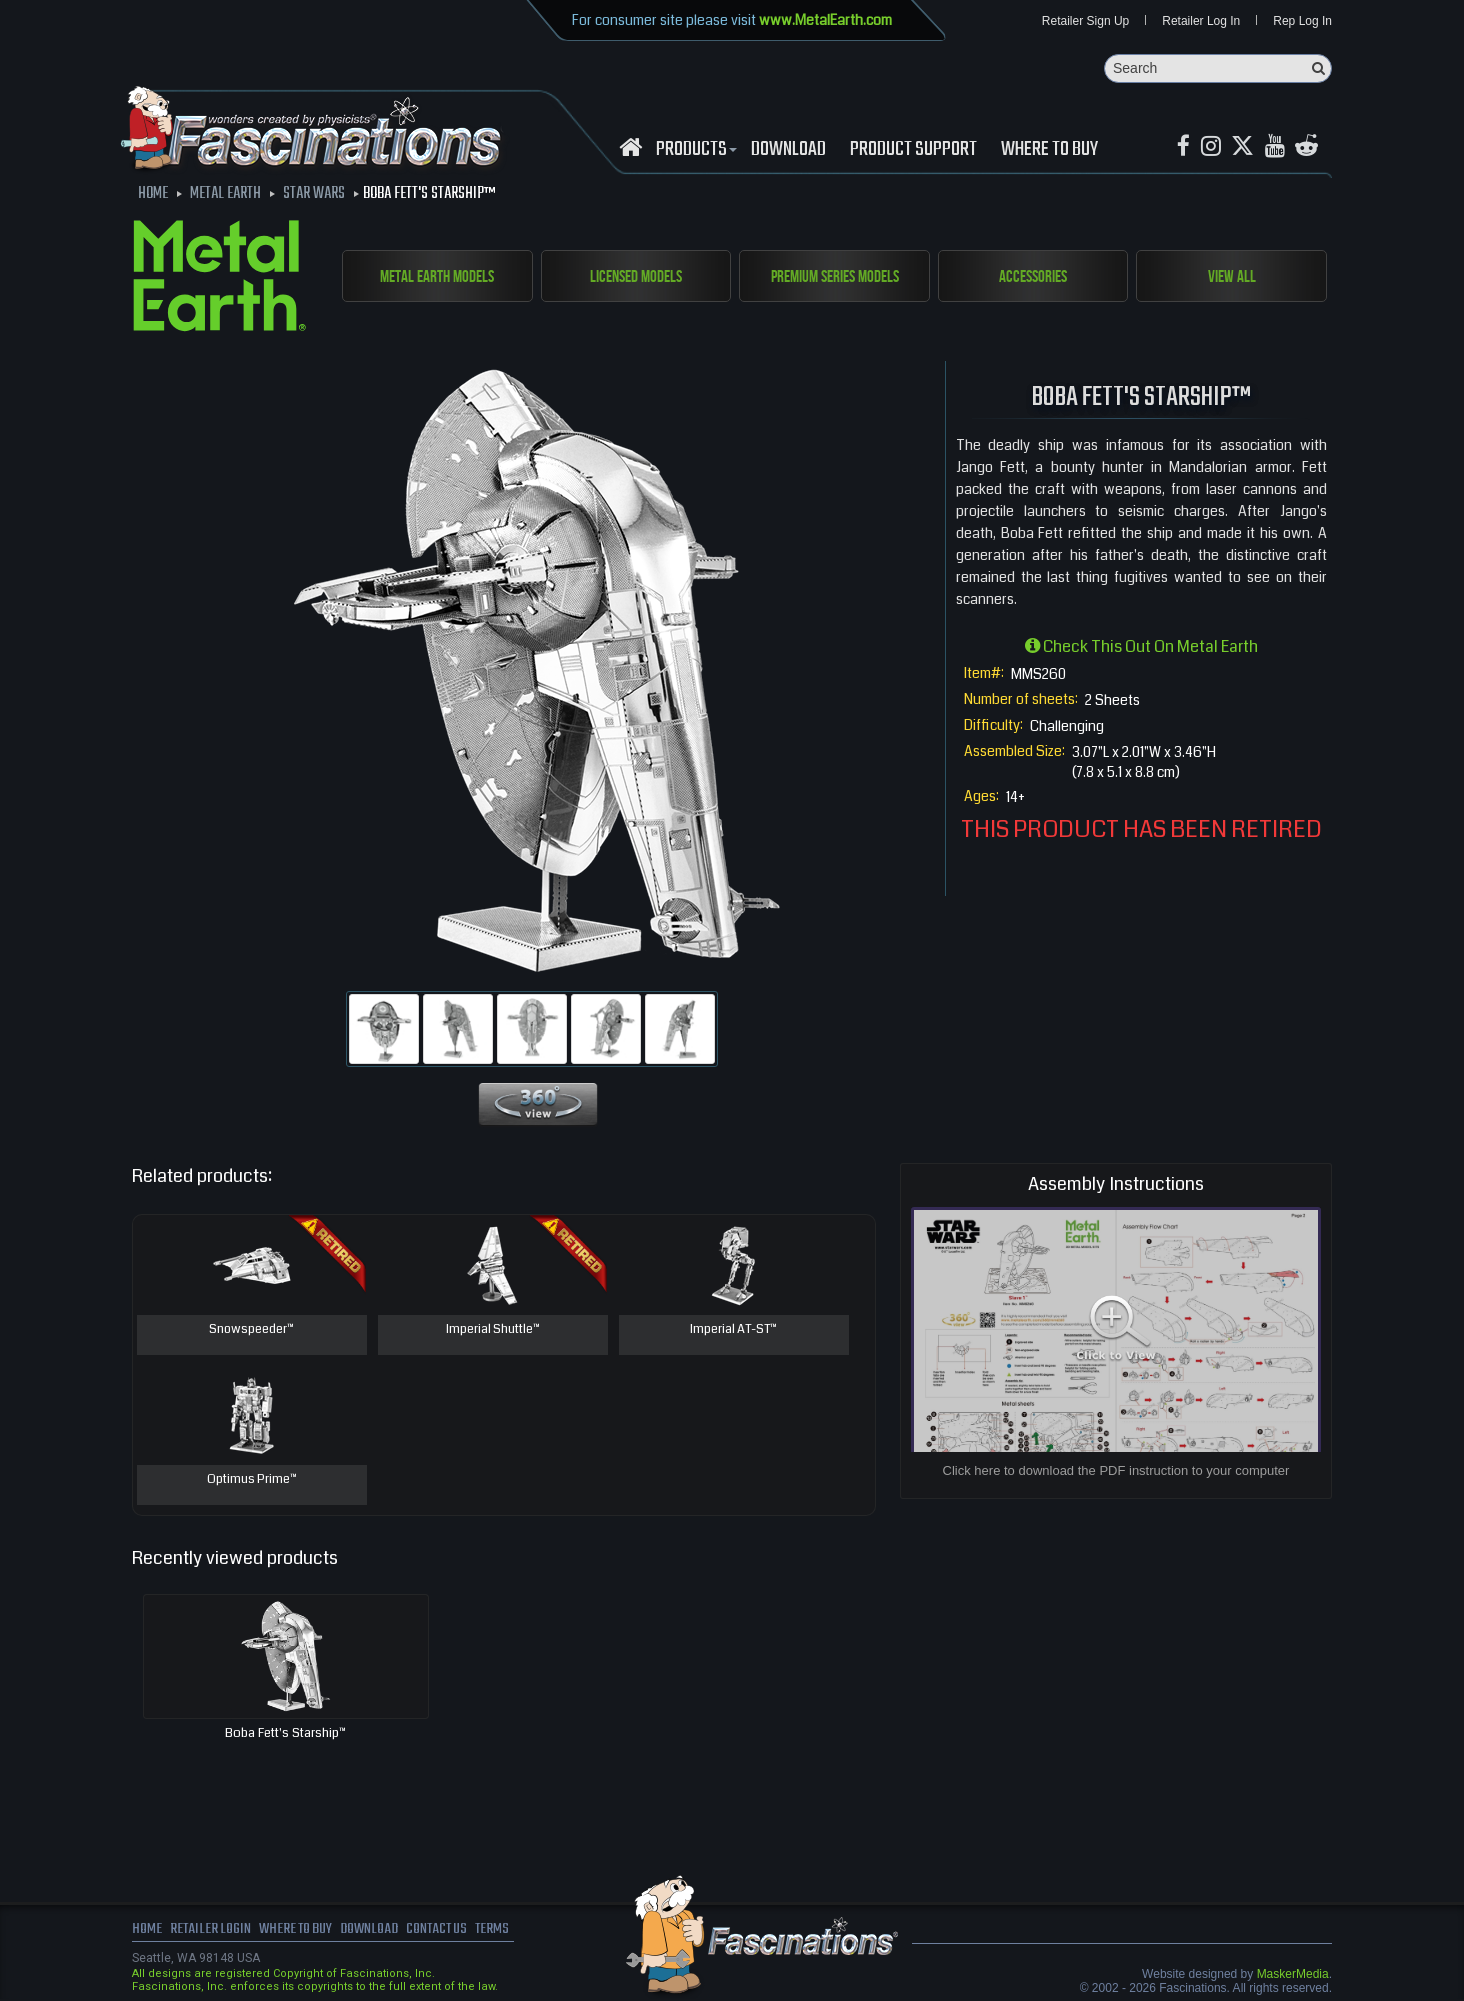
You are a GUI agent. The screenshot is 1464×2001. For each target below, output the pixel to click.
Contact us (449, 1931)
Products (694, 151)
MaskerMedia (1293, 1975)
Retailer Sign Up (1085, 22)
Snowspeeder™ (252, 1331)
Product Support (913, 151)
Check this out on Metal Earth (1141, 647)
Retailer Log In (1201, 22)
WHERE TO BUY (1049, 151)
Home (147, 1931)
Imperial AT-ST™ (734, 1331)
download (788, 151)
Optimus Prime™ (251, 1481)
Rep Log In (1302, 22)
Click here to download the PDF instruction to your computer (1116, 1471)
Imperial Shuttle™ (492, 1331)
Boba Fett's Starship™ (285, 1734)
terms (508, 1931)
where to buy (301, 1931)
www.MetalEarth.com (825, 20)
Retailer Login (211, 1931)
